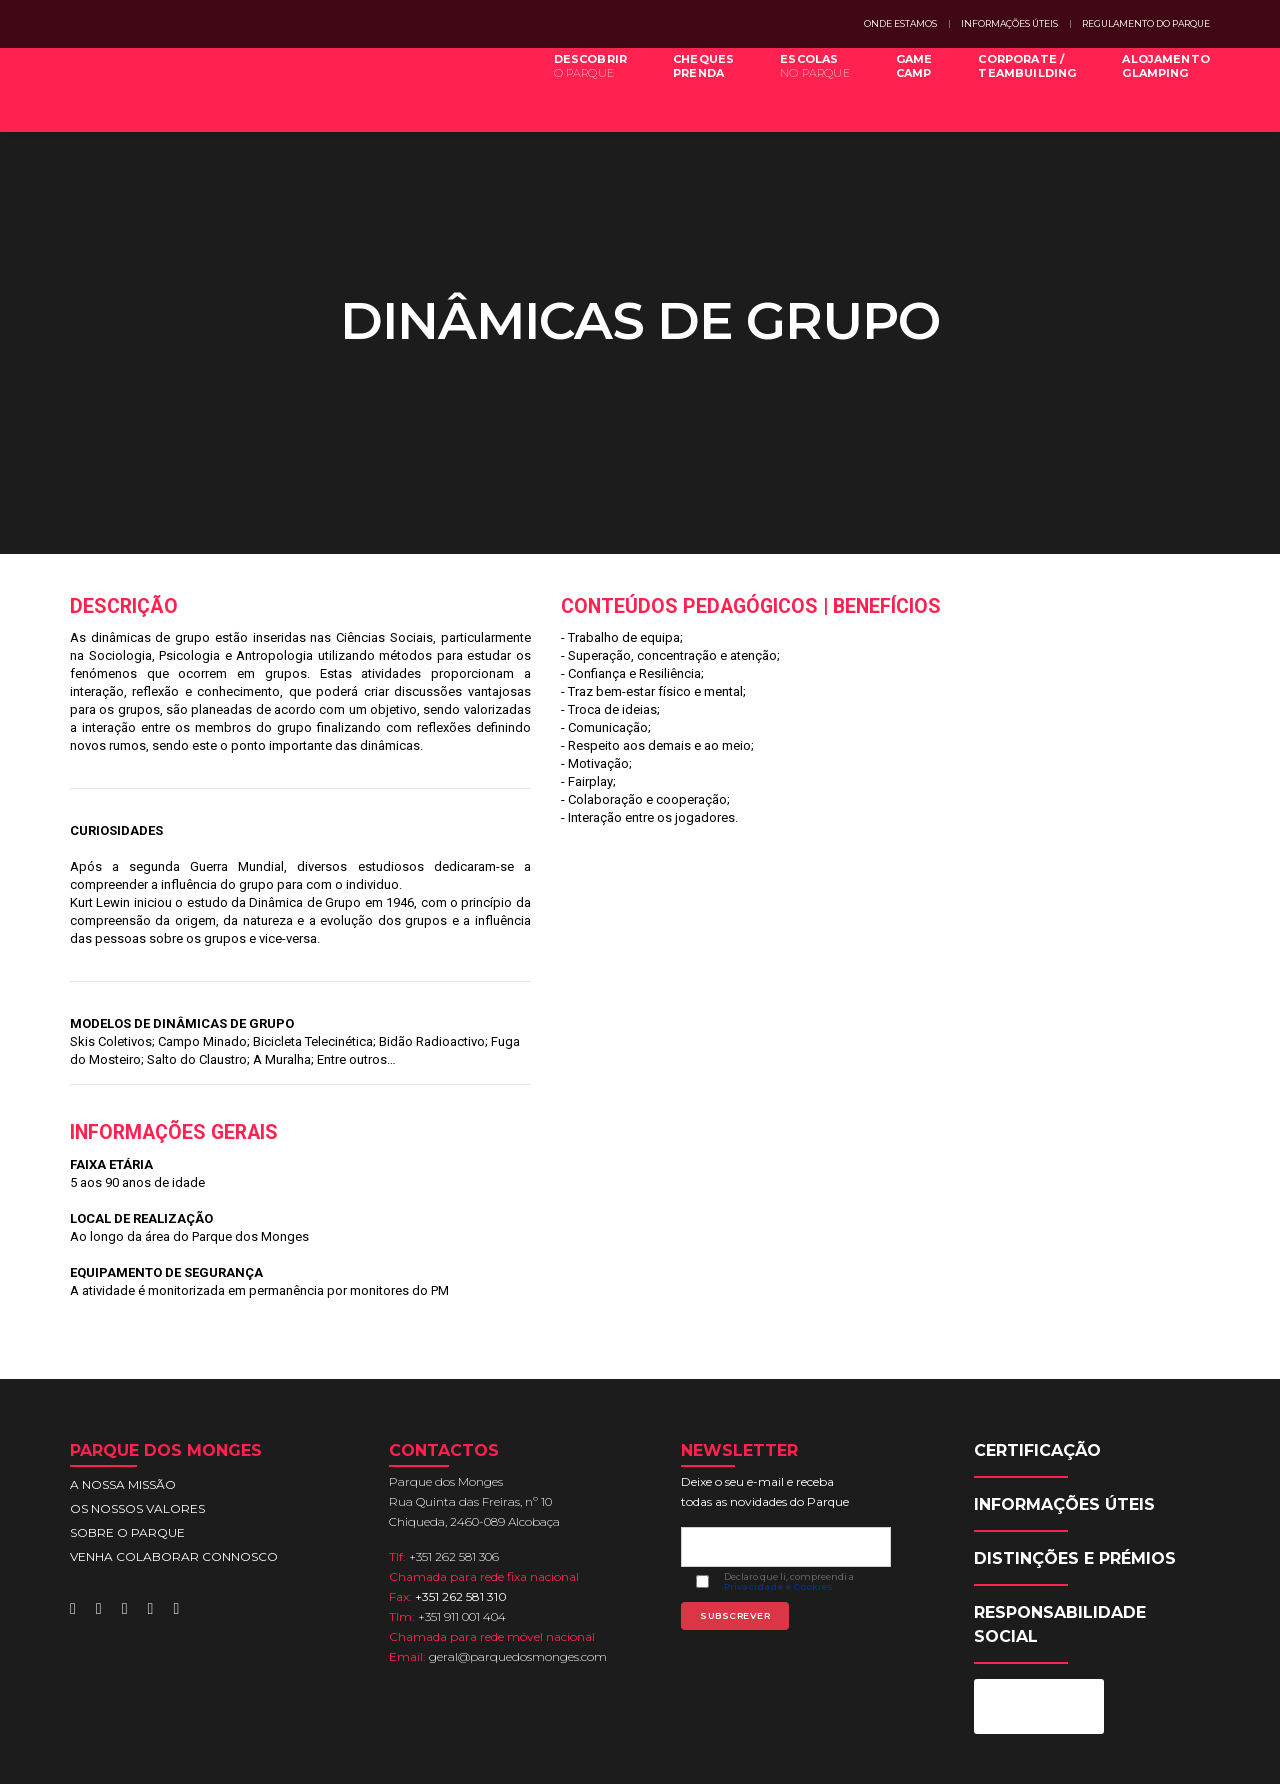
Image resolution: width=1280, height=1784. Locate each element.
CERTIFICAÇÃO (1041, 1332)
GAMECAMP (899, 88)
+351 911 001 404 (466, 1498)
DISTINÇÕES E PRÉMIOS (1079, 1440)
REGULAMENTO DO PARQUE (1146, 23)
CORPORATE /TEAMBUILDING (1012, 88)
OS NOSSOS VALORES (137, 1390)
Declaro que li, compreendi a (793, 1484)
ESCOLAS (800, 88)
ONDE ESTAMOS (900, 23)
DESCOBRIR (576, 88)
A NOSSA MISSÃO (123, 1366)
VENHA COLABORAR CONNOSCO (174, 1438)
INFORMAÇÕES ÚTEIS (1009, 23)
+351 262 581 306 (458, 1438)
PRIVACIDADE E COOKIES (857, 1752)
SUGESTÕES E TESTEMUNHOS (1024, 1752)
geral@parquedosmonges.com (522, 1538)
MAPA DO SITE (734, 1752)
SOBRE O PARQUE (127, 1414)
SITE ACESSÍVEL (1166, 1752)
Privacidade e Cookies (782, 1488)
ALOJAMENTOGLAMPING (1151, 88)
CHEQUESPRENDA (688, 88)
